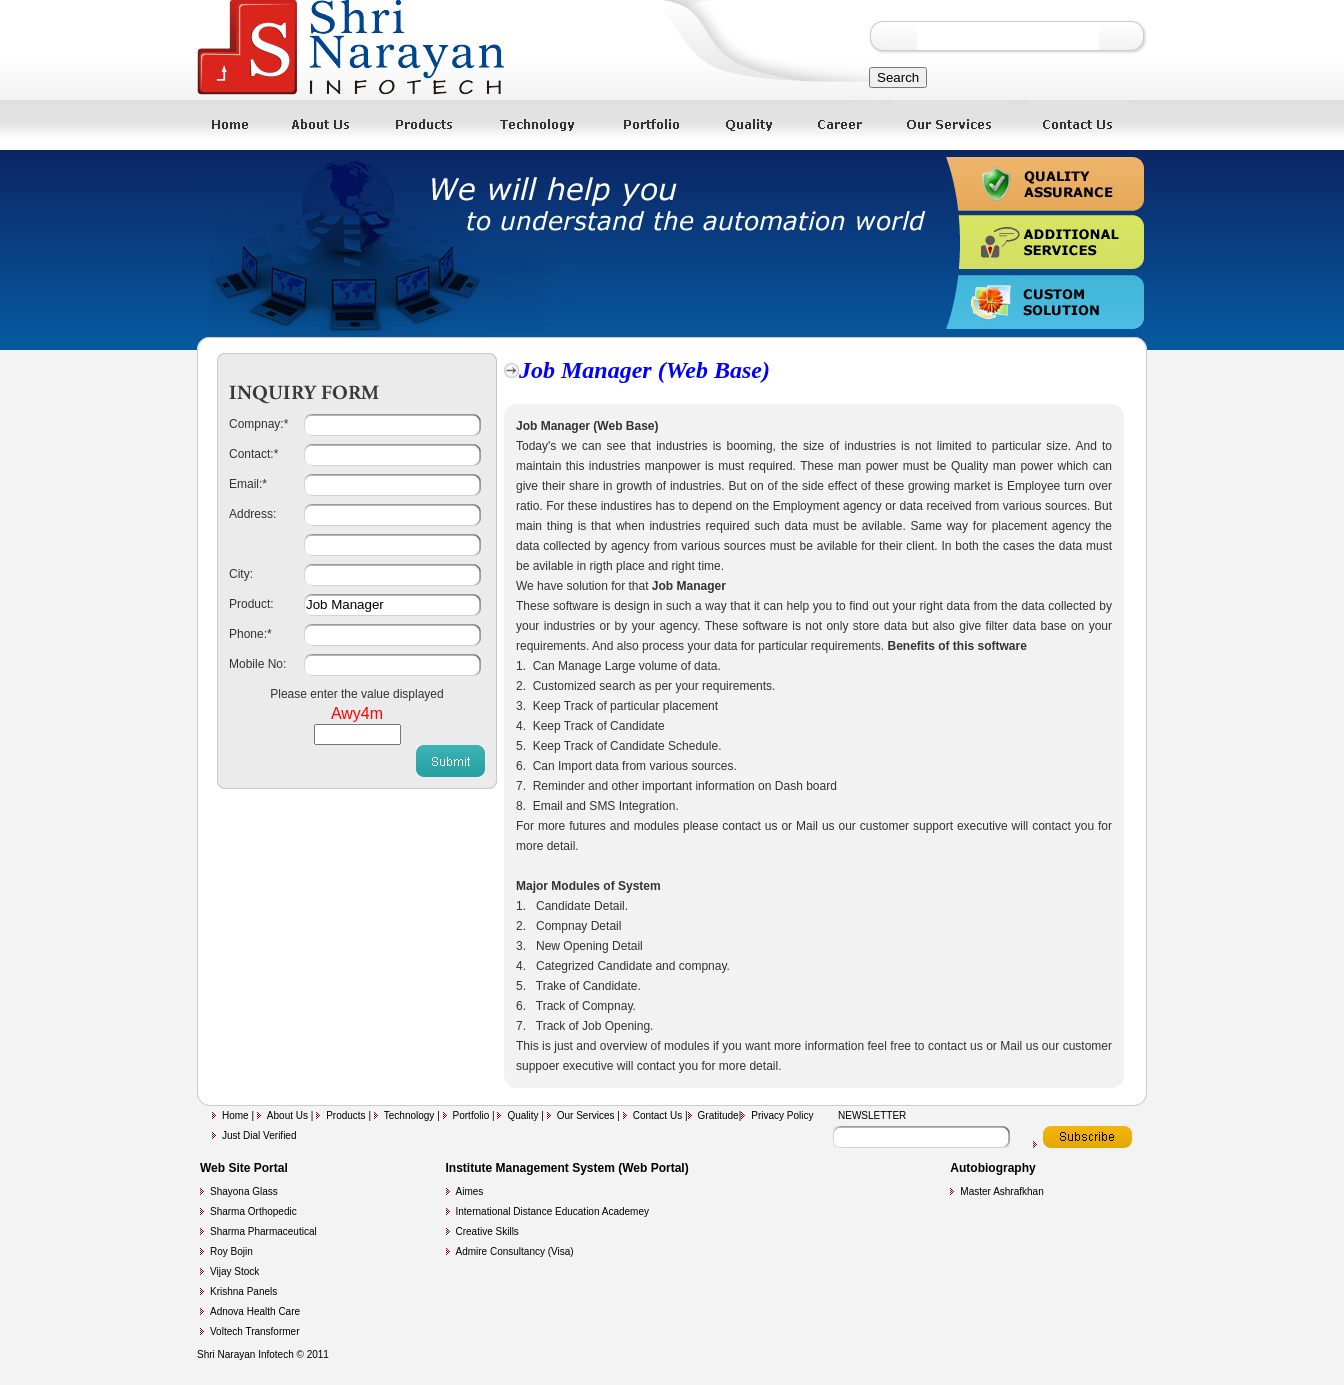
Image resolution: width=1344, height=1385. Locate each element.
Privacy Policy (782, 1115)
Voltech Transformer (254, 1331)
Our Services (587, 1115)
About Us (287, 1115)
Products (347, 1115)
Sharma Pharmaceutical (263, 1231)
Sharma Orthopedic (253, 1211)
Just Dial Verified (259, 1135)
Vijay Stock (234, 1271)
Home (235, 1115)
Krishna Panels (243, 1291)
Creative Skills (487, 1231)
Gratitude (718, 1115)
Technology (410, 1115)
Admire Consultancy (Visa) (515, 1251)
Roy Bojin (231, 1251)
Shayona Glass (244, 1191)
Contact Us (659, 1115)
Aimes (470, 1191)
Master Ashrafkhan (1001, 1191)
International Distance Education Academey (552, 1211)
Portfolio (472, 1115)
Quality (524, 1115)
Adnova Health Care (255, 1311)
